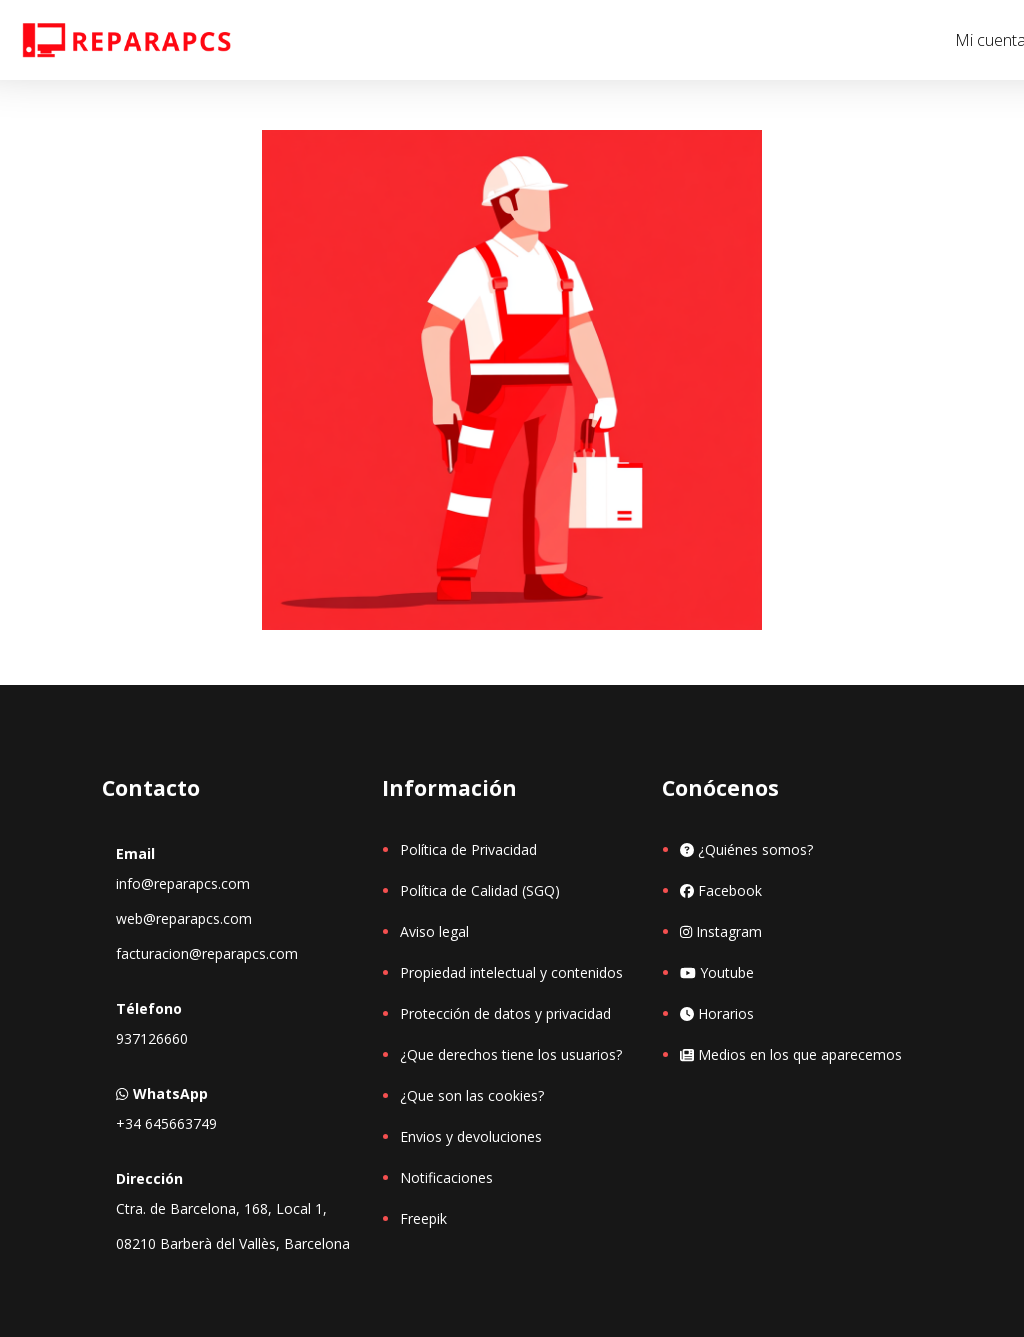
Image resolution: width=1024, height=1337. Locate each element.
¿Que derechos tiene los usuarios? (511, 1054)
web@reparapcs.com (184, 918)
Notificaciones (446, 1177)
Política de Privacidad (468, 849)
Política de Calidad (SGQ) (480, 890)
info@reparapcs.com (183, 883)
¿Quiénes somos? (746, 849)
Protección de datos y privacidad (505, 1013)
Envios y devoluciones (471, 1136)
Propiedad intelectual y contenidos (511, 972)
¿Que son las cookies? (472, 1095)
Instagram (721, 931)
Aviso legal (434, 931)
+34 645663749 (166, 1123)
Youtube (717, 972)
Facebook (721, 890)
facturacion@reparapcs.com (207, 953)
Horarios (717, 1013)
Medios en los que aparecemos (791, 1054)
